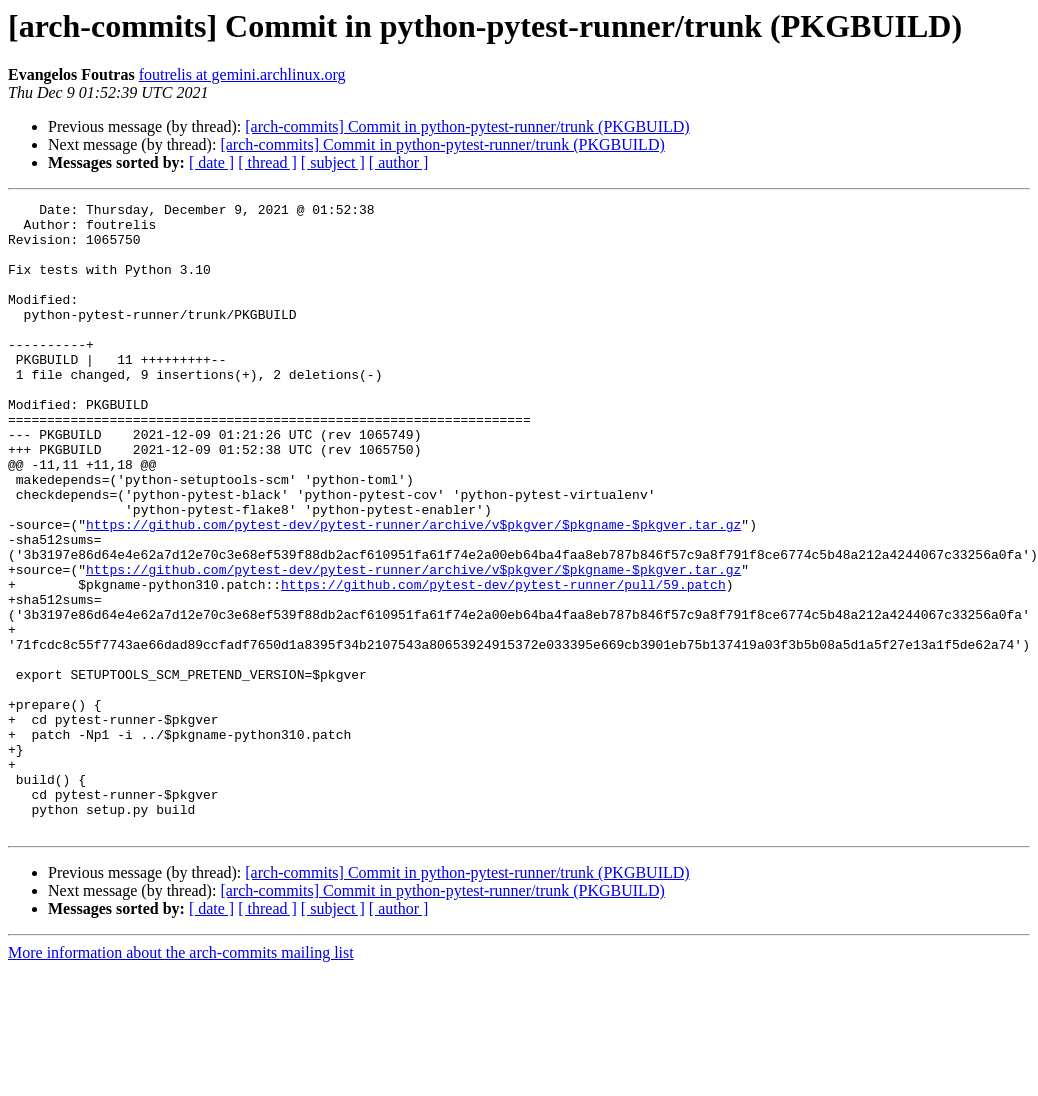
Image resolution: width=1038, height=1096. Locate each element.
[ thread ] (267, 162)
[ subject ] (333, 162)
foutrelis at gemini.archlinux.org (242, 74)
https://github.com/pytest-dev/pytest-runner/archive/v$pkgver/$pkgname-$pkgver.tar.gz (413, 590)
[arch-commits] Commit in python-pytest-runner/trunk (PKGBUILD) (467, 126)
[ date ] (211, 162)
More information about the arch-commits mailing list (181, 1078)
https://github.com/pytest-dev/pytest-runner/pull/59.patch (503, 662)
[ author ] (399, 162)
